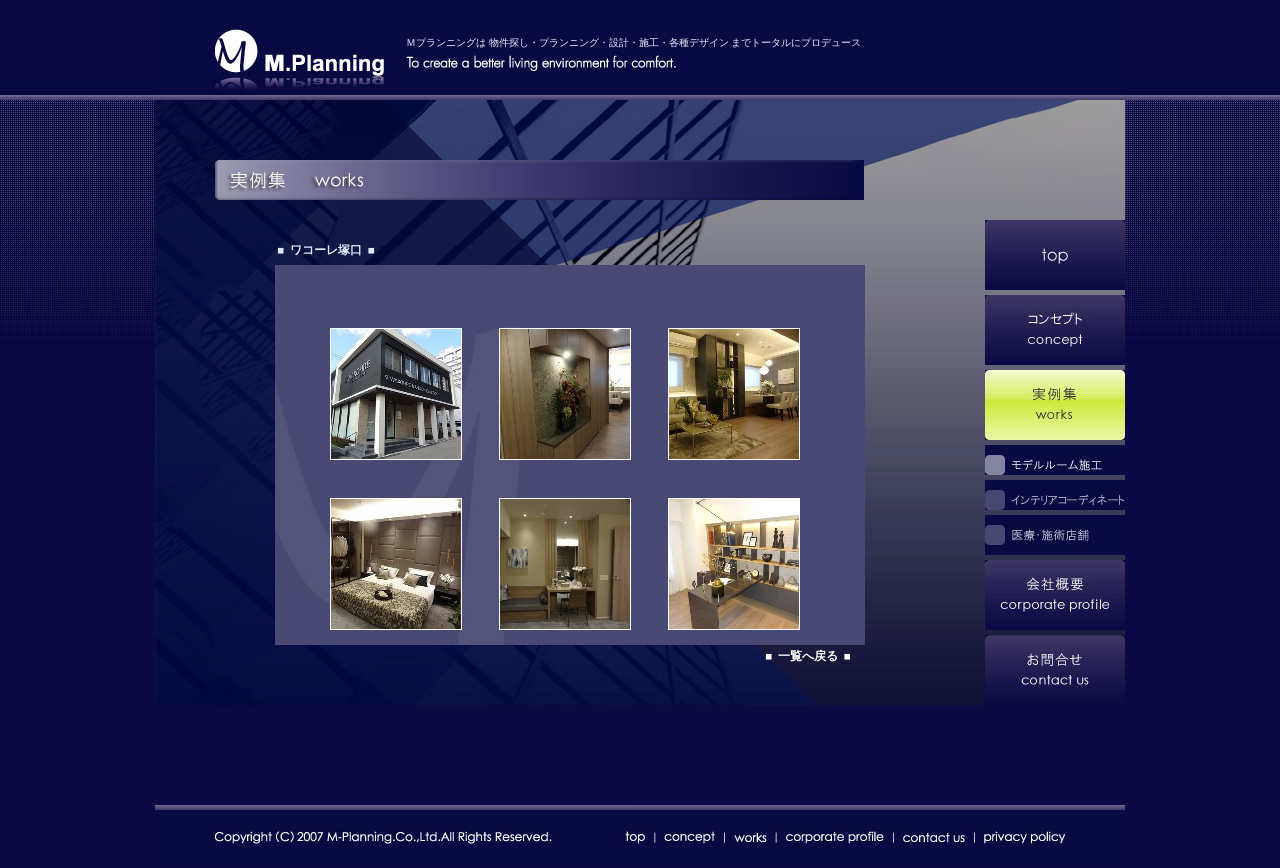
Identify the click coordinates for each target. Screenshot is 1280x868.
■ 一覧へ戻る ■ (808, 656)
